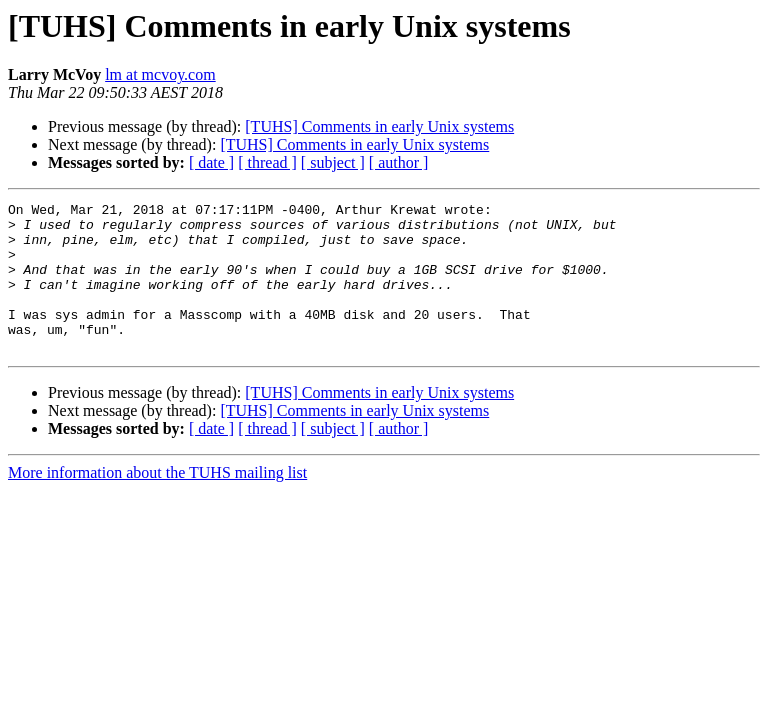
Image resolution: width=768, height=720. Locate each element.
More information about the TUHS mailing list (157, 502)
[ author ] (399, 162)
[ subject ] (333, 162)
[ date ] (211, 162)
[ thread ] (267, 162)
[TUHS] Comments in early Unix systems (379, 126)
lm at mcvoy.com (160, 74)
